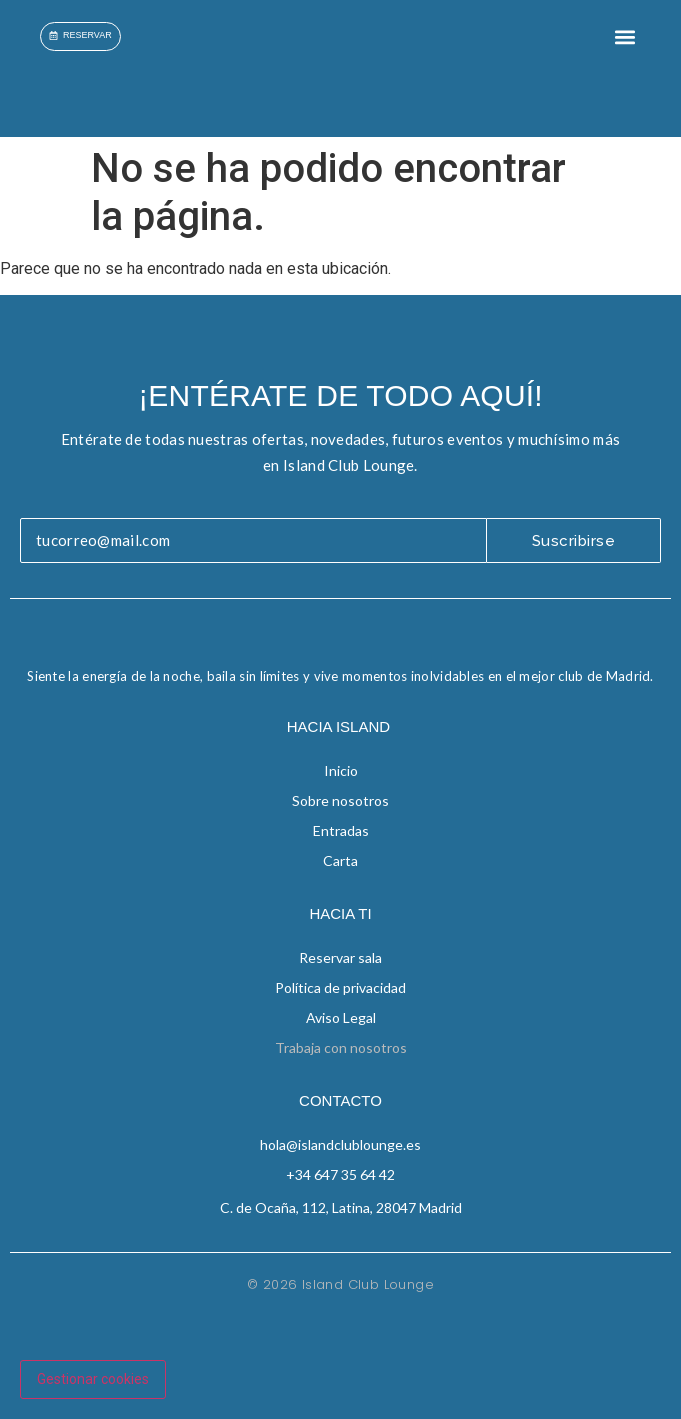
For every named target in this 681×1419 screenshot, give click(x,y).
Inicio (341, 770)
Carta (340, 860)
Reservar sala (340, 957)
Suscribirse (574, 541)
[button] (624, 36)
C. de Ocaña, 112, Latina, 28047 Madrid (341, 1207)
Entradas (341, 830)
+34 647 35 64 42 (340, 1174)
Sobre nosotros (340, 800)
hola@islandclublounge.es (340, 1144)
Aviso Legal (341, 1017)
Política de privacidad (340, 987)
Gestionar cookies (93, 1379)
